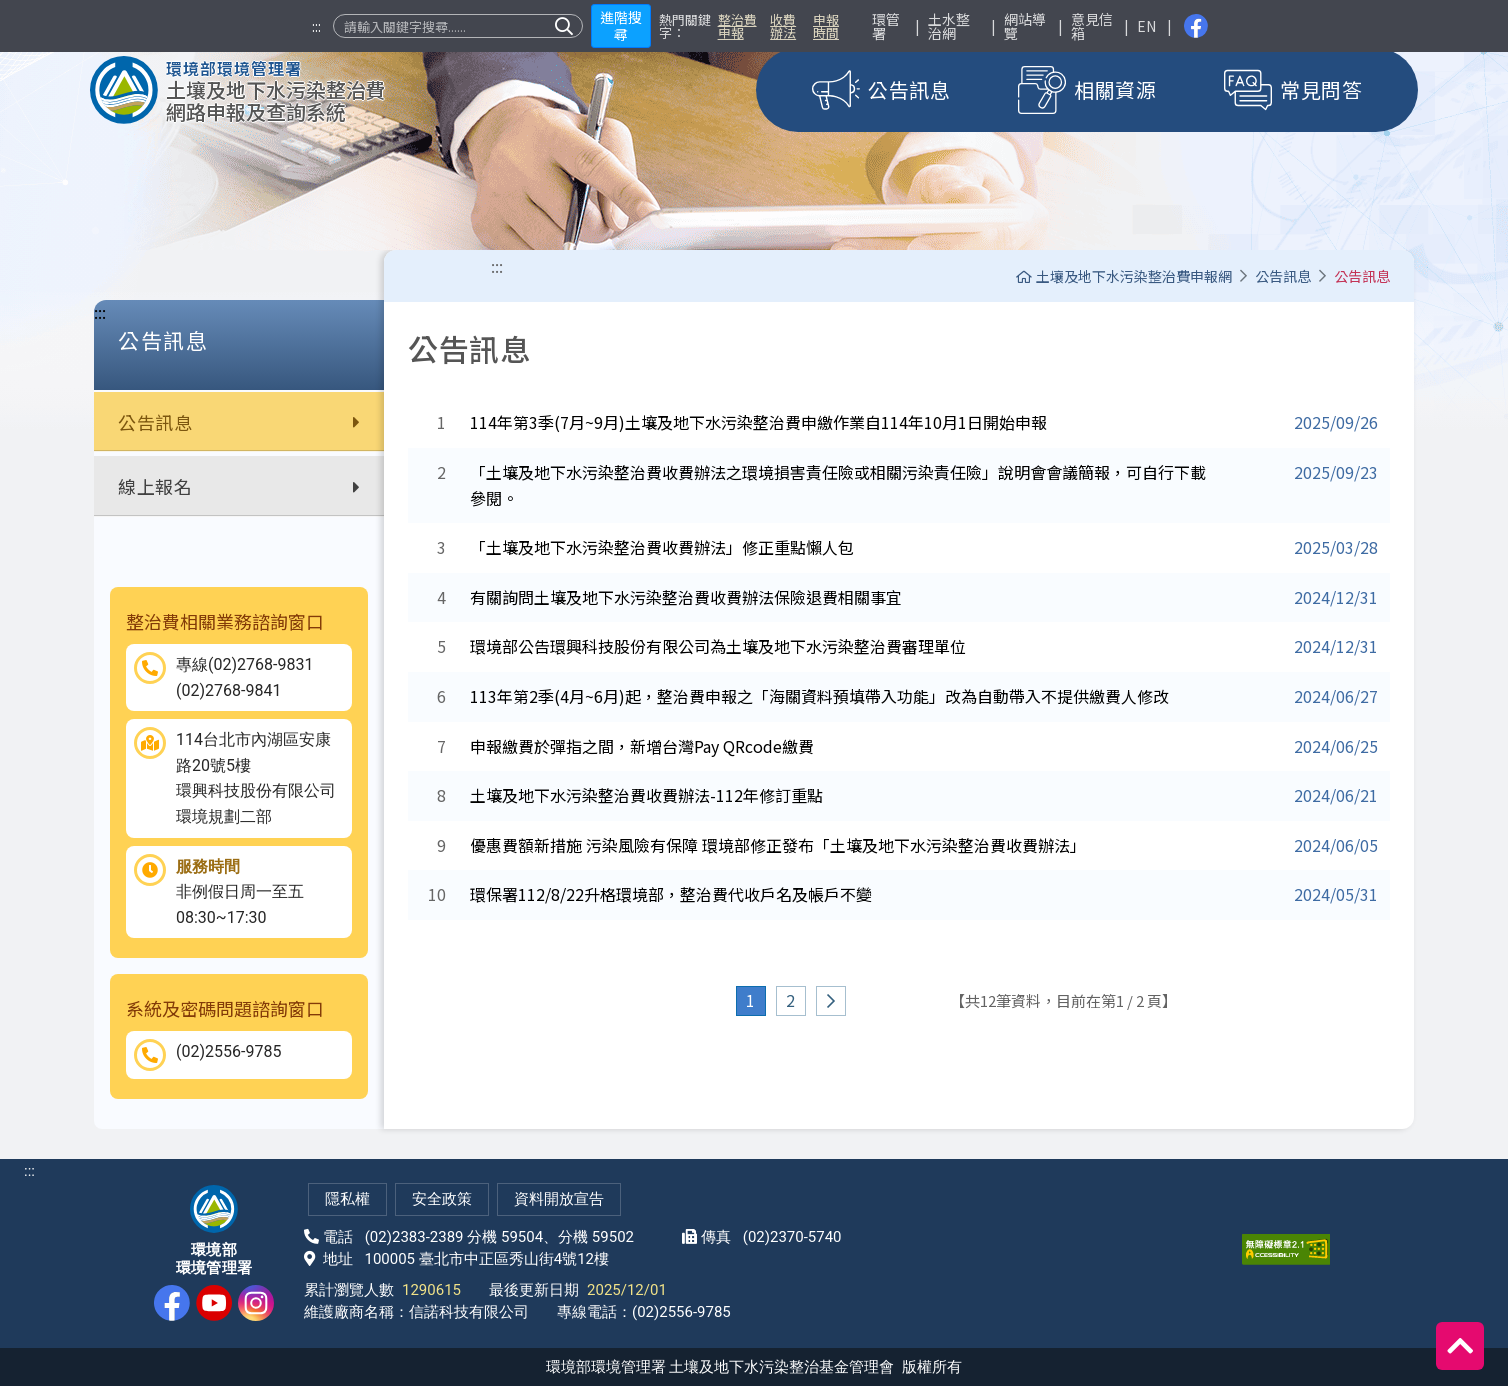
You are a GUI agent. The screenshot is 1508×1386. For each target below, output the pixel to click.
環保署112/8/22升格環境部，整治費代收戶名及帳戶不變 (671, 894)
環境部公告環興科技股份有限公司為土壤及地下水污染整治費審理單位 (718, 646)
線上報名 (239, 486)
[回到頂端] (1460, 1346)
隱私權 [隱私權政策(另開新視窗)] (347, 1199)
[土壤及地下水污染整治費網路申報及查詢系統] (238, 90)
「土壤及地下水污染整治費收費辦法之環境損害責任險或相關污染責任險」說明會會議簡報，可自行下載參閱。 (838, 485)
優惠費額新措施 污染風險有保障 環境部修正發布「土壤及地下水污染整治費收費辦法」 (778, 845)
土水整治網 (949, 26)
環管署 (886, 26)
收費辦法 (783, 26)
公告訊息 (239, 422)
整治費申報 (737, 26)
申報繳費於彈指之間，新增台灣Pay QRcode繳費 (642, 746)
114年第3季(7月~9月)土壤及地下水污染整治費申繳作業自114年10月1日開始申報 (758, 422)
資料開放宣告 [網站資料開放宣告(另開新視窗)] (559, 1199)
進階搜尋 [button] (621, 25)
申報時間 (826, 26)
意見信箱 (1092, 26)
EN (1146, 26)
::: (316, 26)
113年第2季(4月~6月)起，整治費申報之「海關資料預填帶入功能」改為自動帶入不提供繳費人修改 (819, 696)
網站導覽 (1025, 26)
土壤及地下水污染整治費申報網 (1124, 276)
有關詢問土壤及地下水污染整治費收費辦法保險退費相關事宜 (686, 597)
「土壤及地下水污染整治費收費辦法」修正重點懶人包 (662, 547)
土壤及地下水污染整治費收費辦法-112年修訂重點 (646, 795)
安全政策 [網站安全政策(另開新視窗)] (442, 1199)
